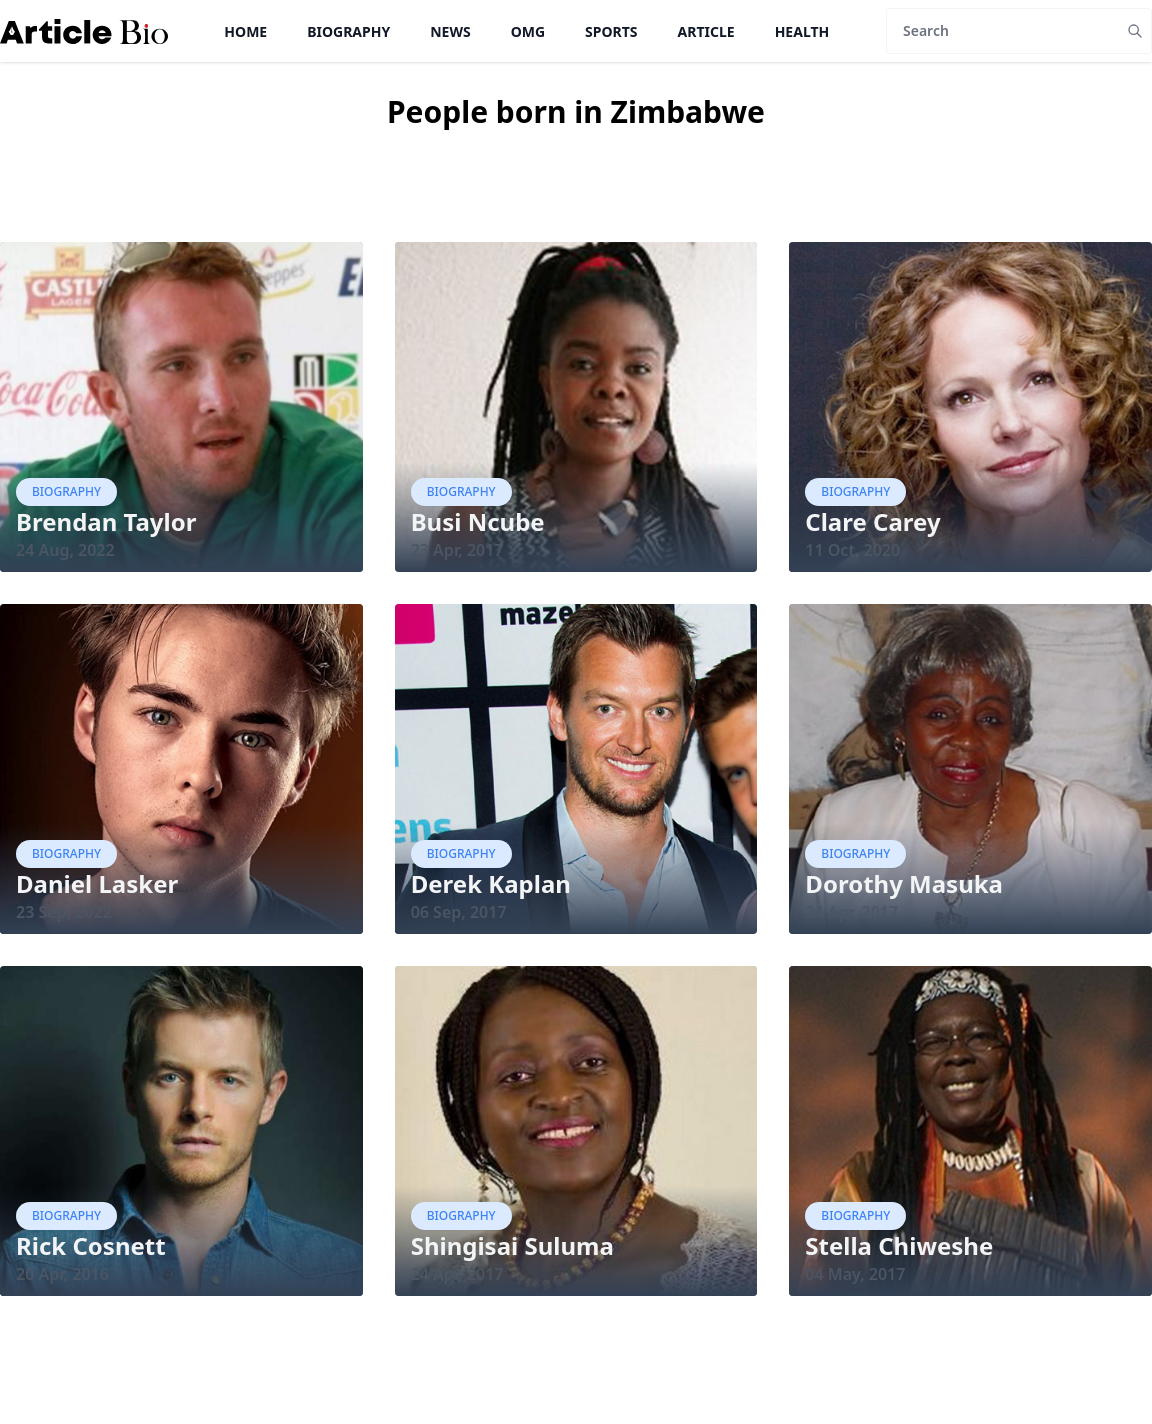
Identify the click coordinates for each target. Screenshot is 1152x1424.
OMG (528, 31)
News (450, 31)
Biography (348, 31)
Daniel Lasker (97, 883)
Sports (611, 31)
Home (245, 31)
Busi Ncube (478, 521)
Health (802, 31)
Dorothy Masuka (904, 883)
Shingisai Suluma (512, 1245)
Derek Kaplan (491, 883)
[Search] (1002, 31)
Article (706, 31)
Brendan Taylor (106, 521)
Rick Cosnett (91, 1245)
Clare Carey (872, 521)
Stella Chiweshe (899, 1245)
